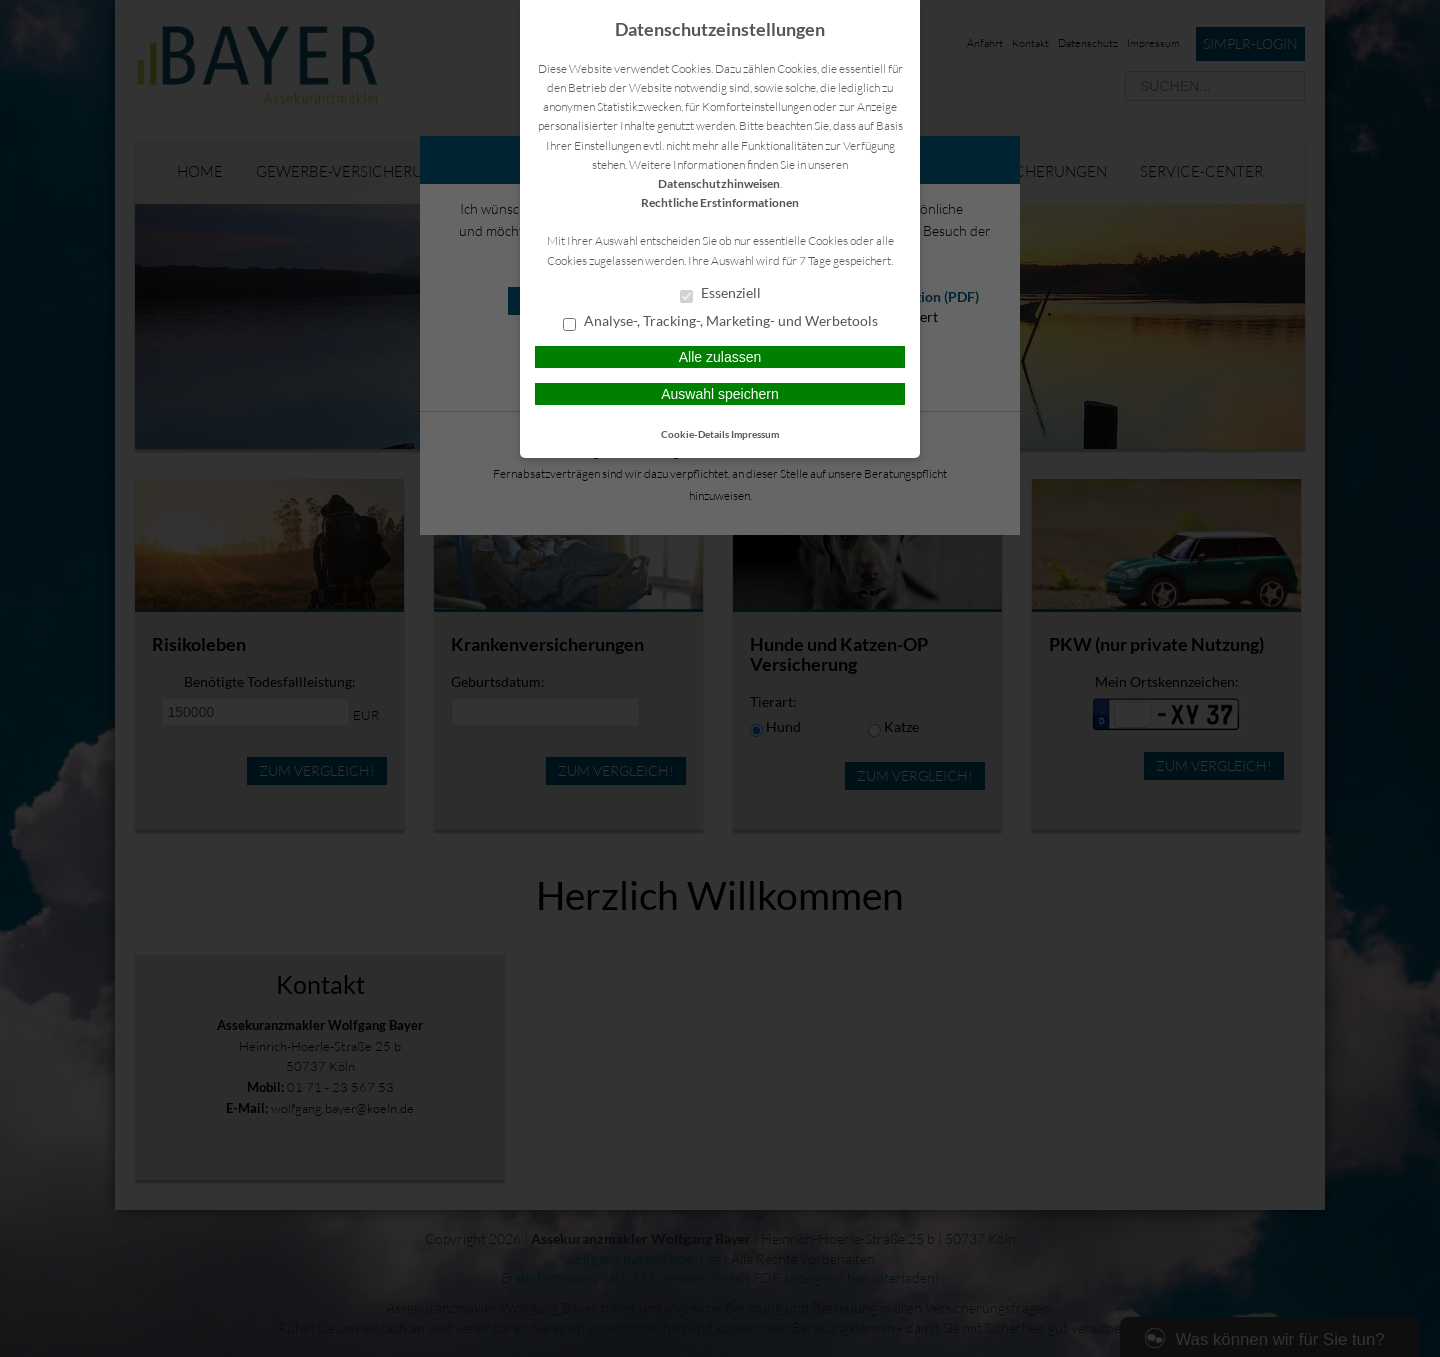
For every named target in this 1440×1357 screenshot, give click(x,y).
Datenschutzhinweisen (719, 183)
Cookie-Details (695, 434)
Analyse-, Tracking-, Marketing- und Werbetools (720, 322)
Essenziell (720, 294)
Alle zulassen (720, 357)
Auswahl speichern (720, 394)
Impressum (755, 434)
